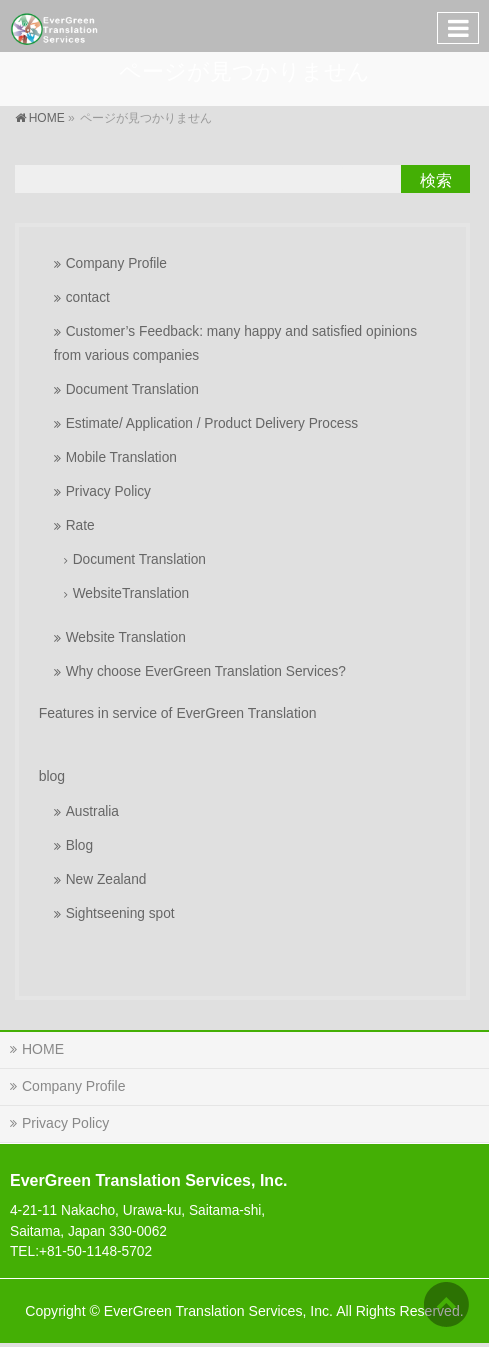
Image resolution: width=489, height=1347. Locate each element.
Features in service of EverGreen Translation (178, 713)
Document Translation (132, 389)
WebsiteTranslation (131, 593)
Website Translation (126, 637)
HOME (43, 1049)
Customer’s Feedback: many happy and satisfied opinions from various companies (235, 343)
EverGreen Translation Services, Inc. (218, 1311)
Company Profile (116, 263)
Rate (80, 525)
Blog (79, 845)
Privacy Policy (108, 491)
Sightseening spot (120, 913)
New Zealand (106, 879)
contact (88, 297)
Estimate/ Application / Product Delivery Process (212, 423)
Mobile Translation (121, 457)
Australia (92, 811)
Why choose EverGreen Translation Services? (206, 671)
